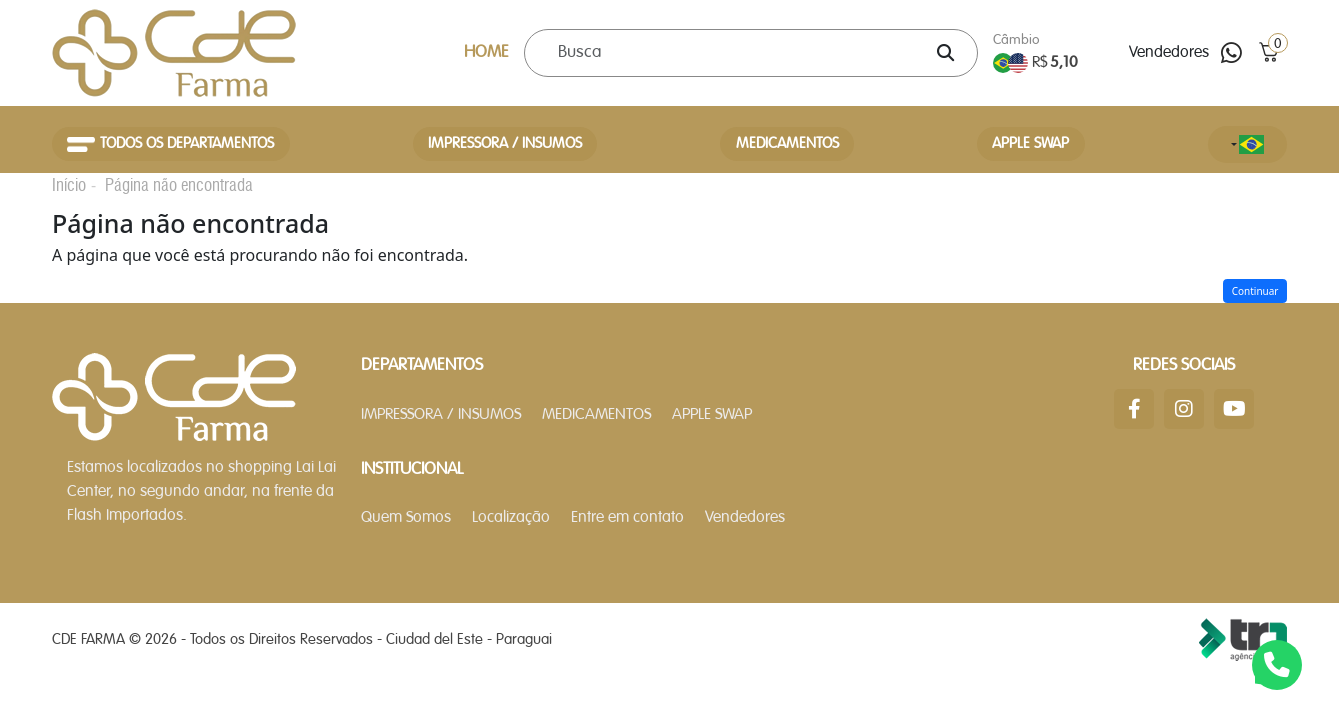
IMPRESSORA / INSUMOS (505, 144)
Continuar (1255, 291)
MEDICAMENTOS (787, 144)
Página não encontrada (179, 185)
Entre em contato (627, 518)
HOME (486, 52)
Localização (511, 518)
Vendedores (1169, 53)
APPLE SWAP (1030, 144)
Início (69, 185)
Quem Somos (406, 518)
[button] (1269, 52)
